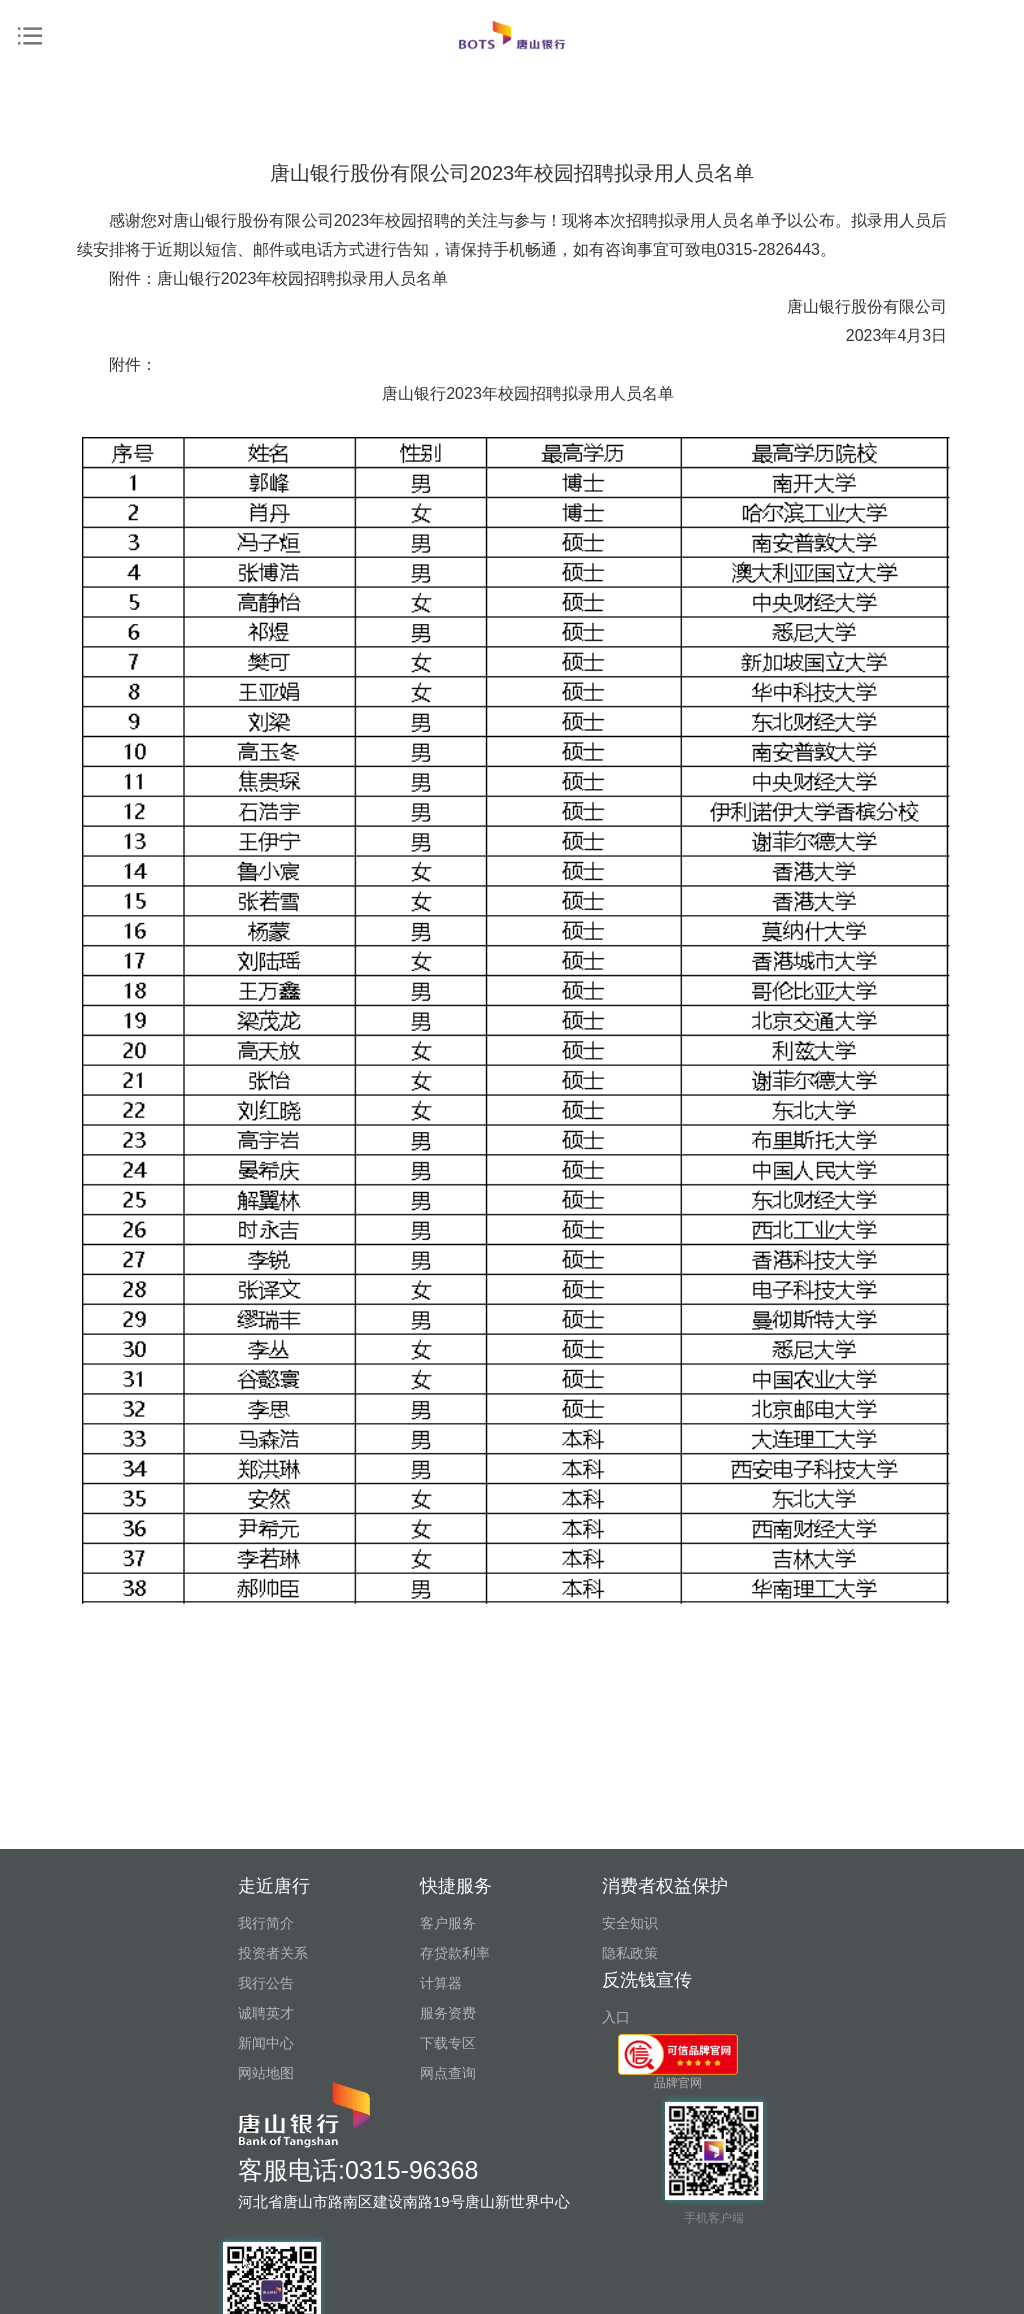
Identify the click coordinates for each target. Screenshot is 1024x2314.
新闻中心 (266, 2043)
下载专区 (448, 2043)
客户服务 (448, 1923)
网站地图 (266, 2073)
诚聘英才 (266, 2013)
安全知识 (630, 1923)
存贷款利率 (455, 1953)
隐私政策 (630, 1953)
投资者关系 (273, 1953)
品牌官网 (678, 2062)
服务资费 (448, 2013)
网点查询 (448, 2073)
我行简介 (266, 1923)
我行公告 (266, 1983)
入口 (616, 2017)
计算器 (441, 1983)
